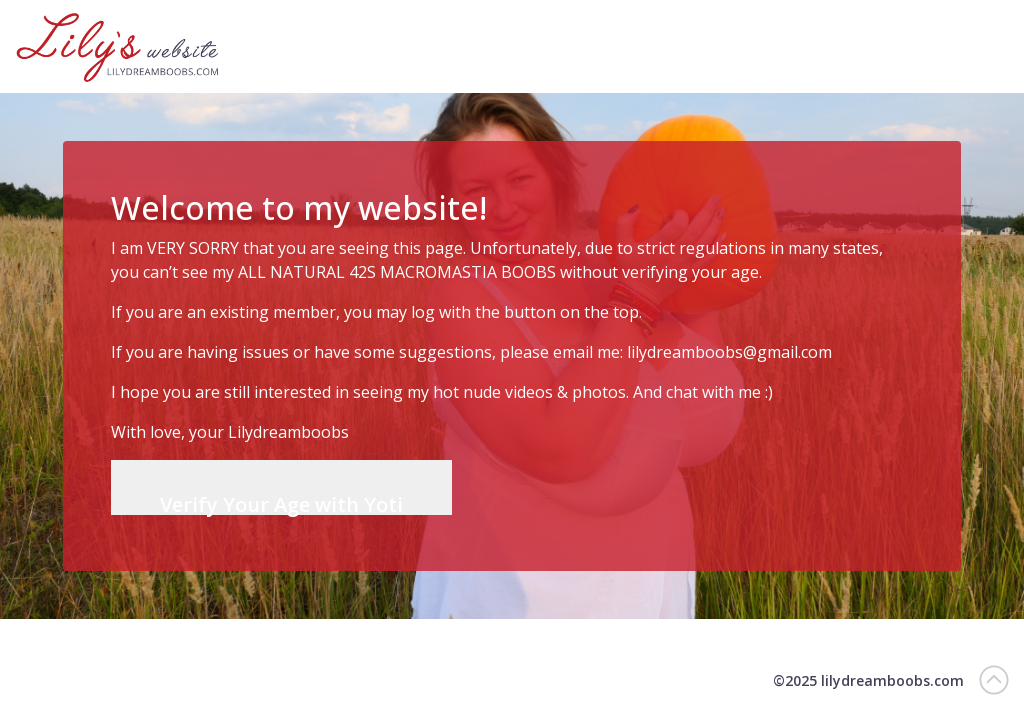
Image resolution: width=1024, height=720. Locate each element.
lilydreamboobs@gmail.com (729, 352)
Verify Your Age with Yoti (281, 503)
